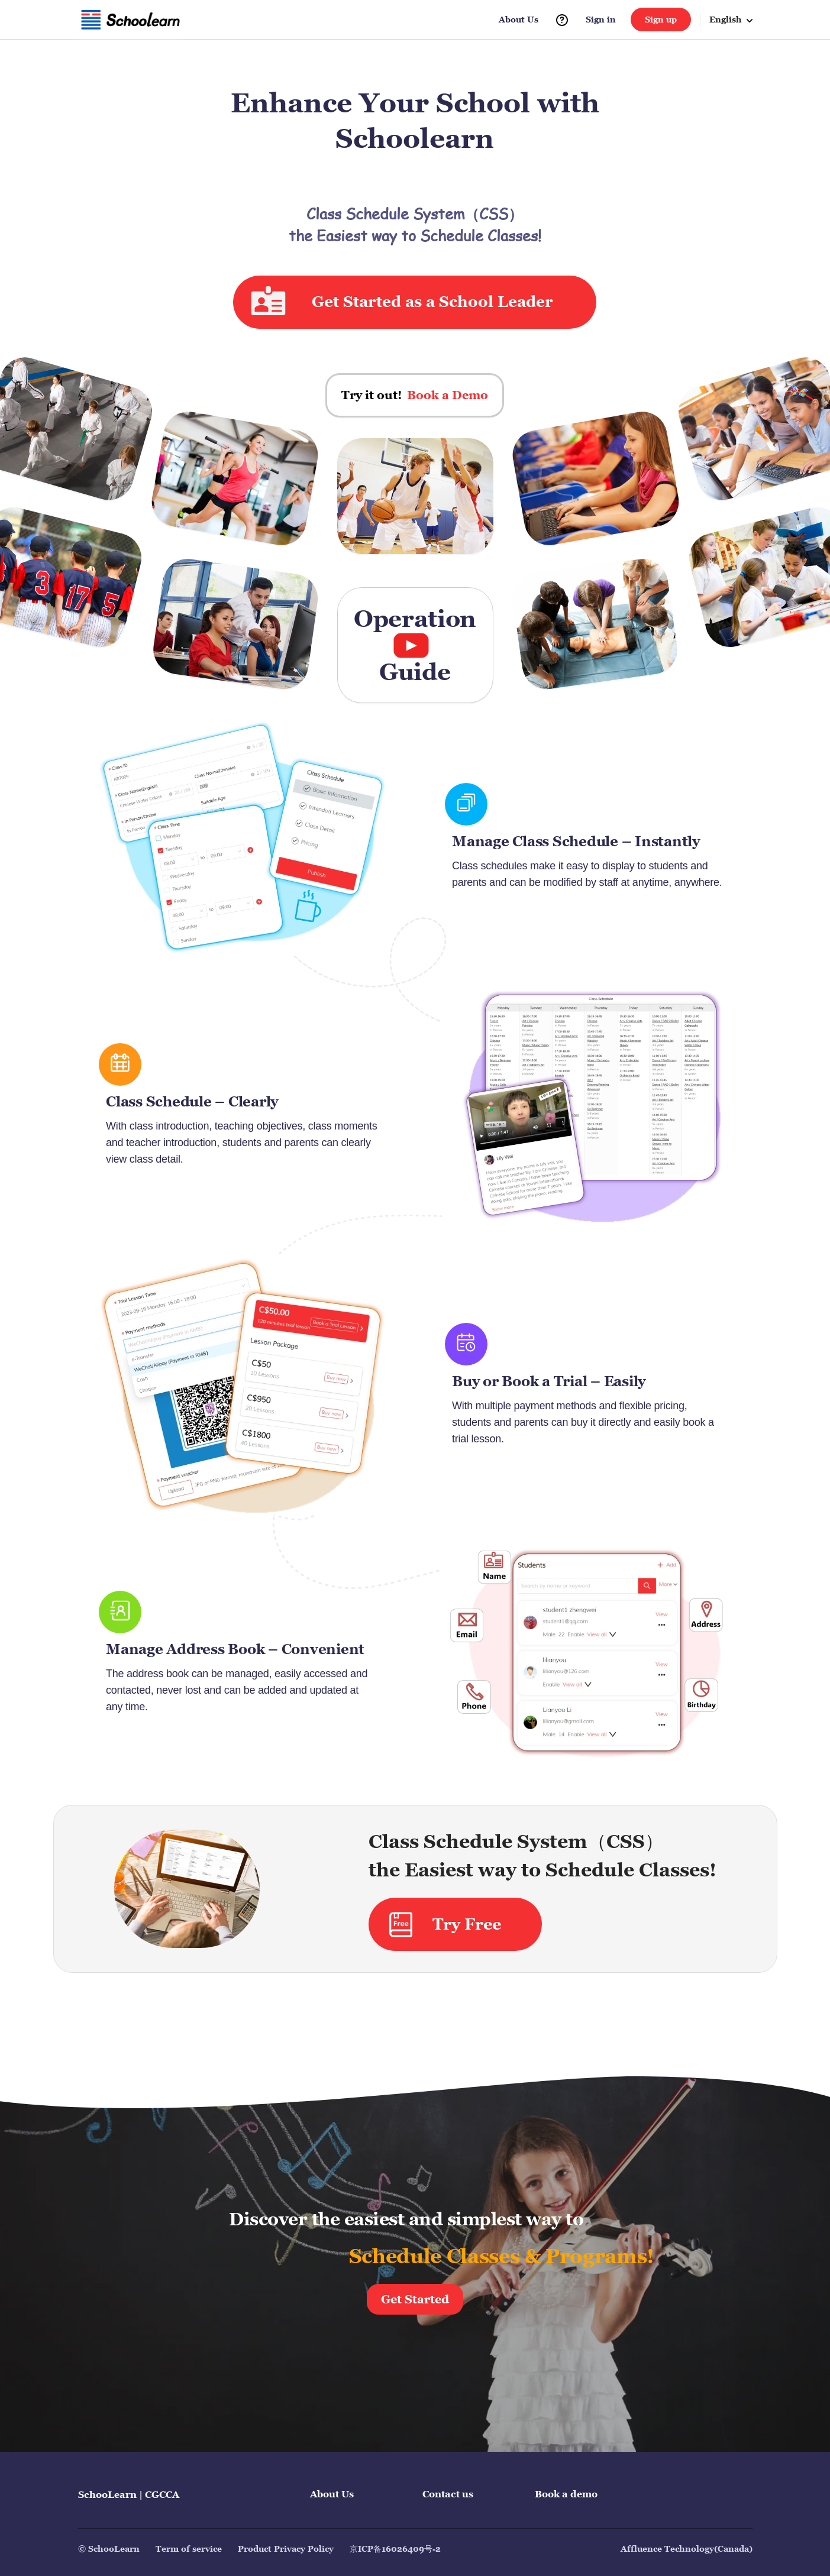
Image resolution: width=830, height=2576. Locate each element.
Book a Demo (447, 395)
